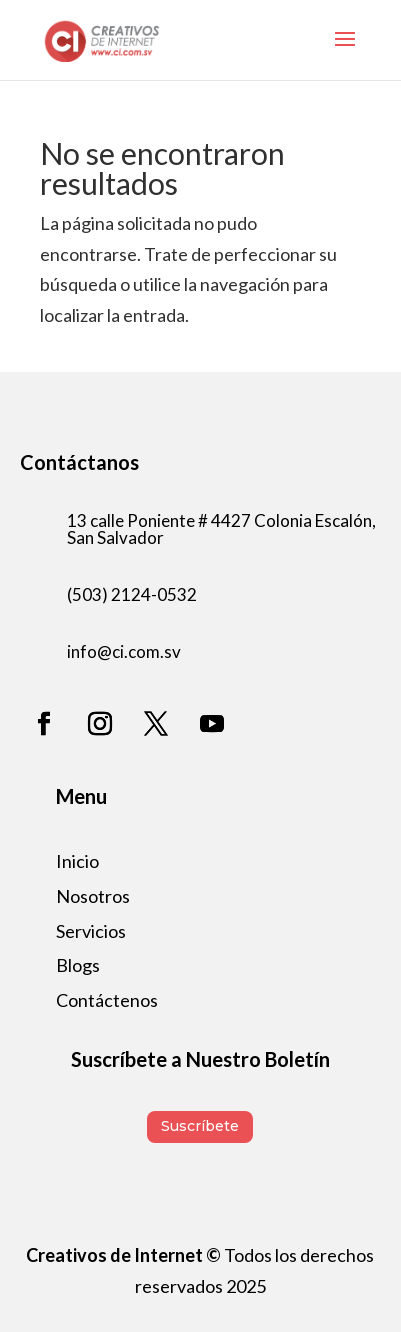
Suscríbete (200, 1126)
